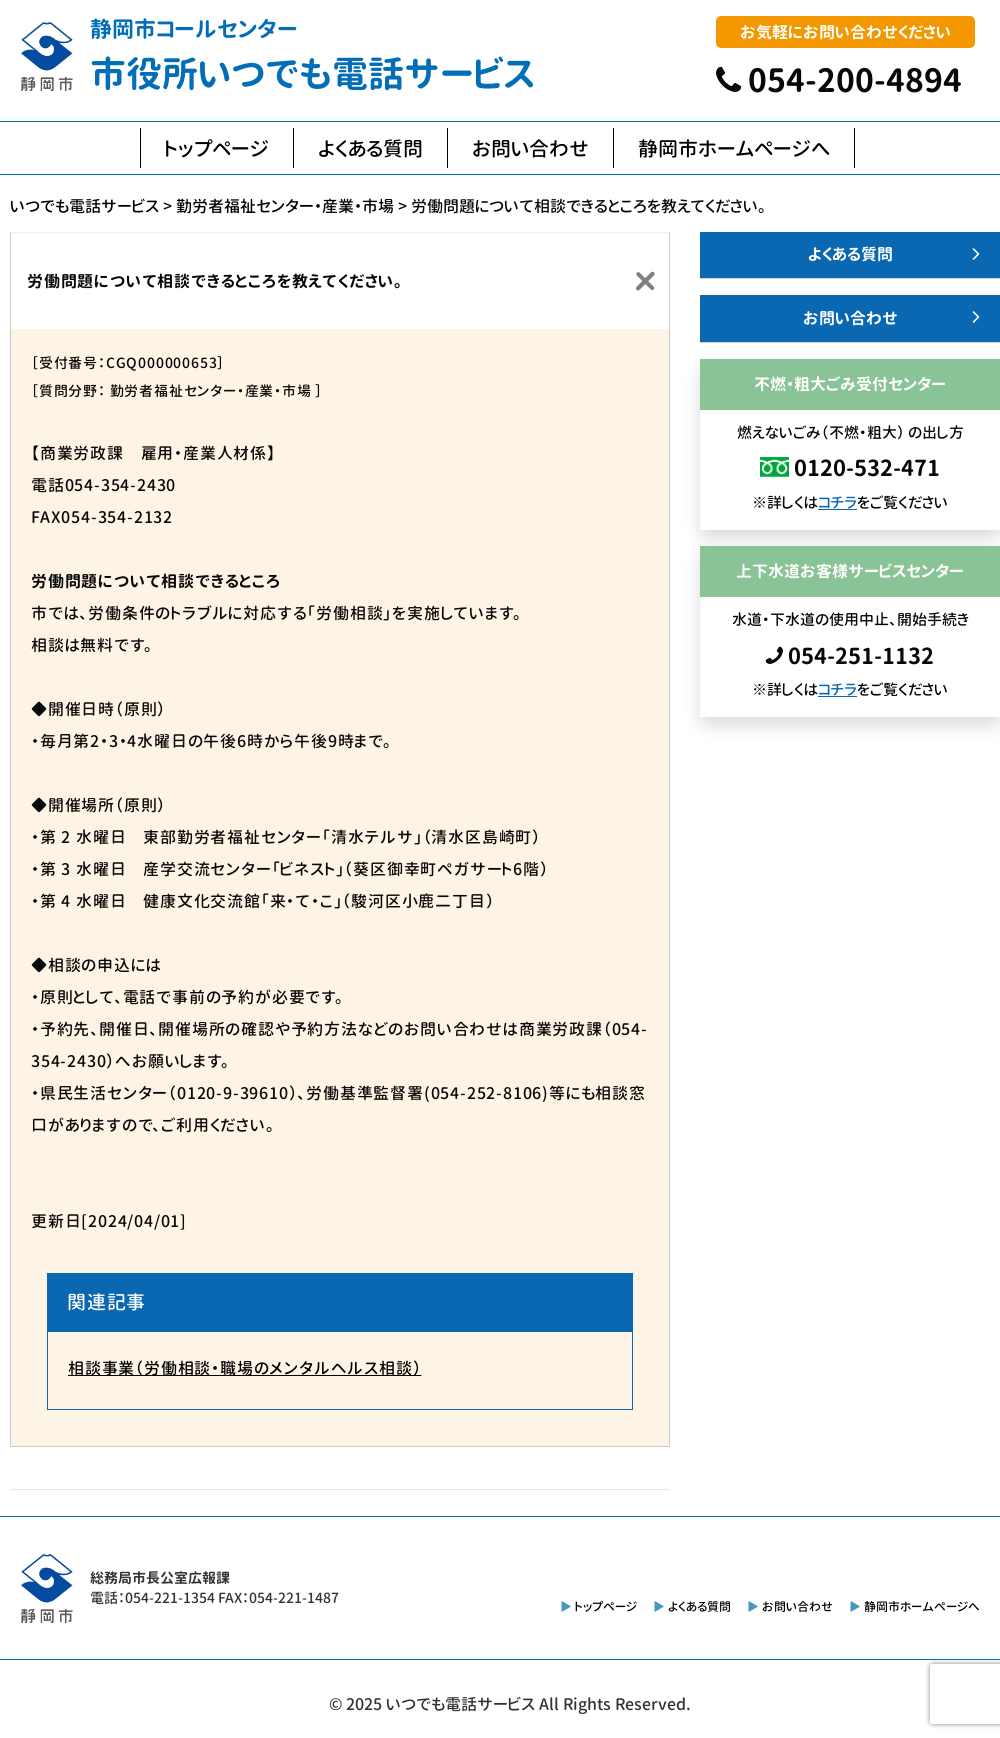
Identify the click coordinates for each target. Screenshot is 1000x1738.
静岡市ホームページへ (734, 148)
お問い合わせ (530, 148)
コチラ (837, 502)
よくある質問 (370, 148)
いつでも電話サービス (460, 1704)
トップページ (217, 148)
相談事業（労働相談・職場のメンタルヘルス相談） (244, 1368)
